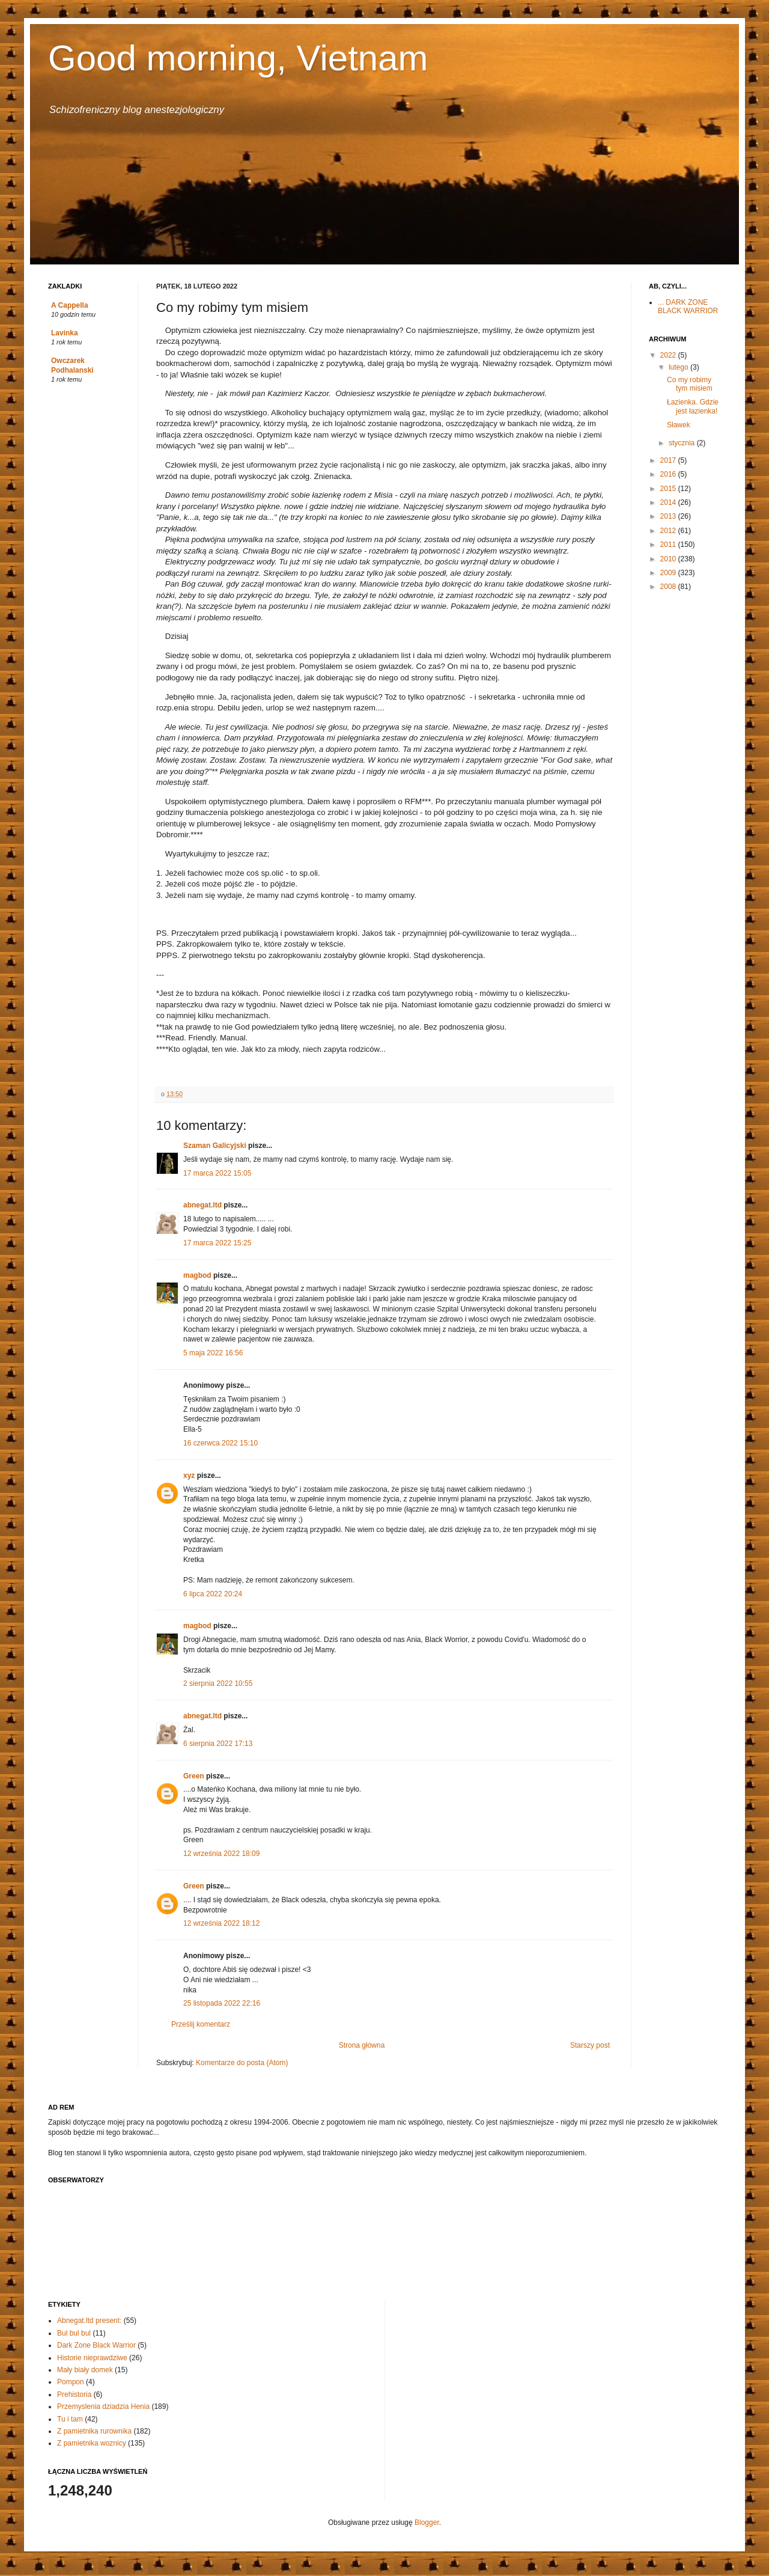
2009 (669, 573)
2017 (669, 460)
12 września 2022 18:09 (221, 1853)
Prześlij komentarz (200, 2024)
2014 (669, 502)
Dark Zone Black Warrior (96, 2345)
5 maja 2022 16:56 (213, 1353)
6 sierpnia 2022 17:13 (217, 1743)
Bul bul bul (74, 2333)
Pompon (70, 2382)
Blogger (427, 2522)
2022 (669, 355)
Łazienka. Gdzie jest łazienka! (693, 406)
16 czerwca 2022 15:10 (220, 1443)
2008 (669, 586)
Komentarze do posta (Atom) (242, 2063)
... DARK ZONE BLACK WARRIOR (688, 306)
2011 (669, 544)
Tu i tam (70, 2419)
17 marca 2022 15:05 (217, 1173)
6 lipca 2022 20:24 (212, 1594)
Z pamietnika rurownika (94, 2431)
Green (193, 1776)
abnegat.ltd (202, 1205)
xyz (189, 1475)
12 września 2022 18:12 (221, 1923)
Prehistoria (74, 2394)
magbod (197, 1275)
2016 (669, 474)
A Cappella (69, 305)
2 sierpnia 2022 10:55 (217, 1683)
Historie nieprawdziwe (92, 2358)
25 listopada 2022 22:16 (221, 2003)
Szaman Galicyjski (214, 1145)
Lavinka (64, 333)
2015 (669, 488)
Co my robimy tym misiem (690, 384)
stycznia (683, 443)
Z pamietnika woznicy (91, 2443)
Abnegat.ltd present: (89, 2320)
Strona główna (362, 2045)
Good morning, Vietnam (238, 58)
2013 (669, 516)
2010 (669, 559)
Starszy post (590, 2045)
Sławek (678, 425)
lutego (679, 367)
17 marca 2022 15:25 (217, 1243)
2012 (669, 530)
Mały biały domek (85, 2370)
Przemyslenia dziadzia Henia (103, 2406)
